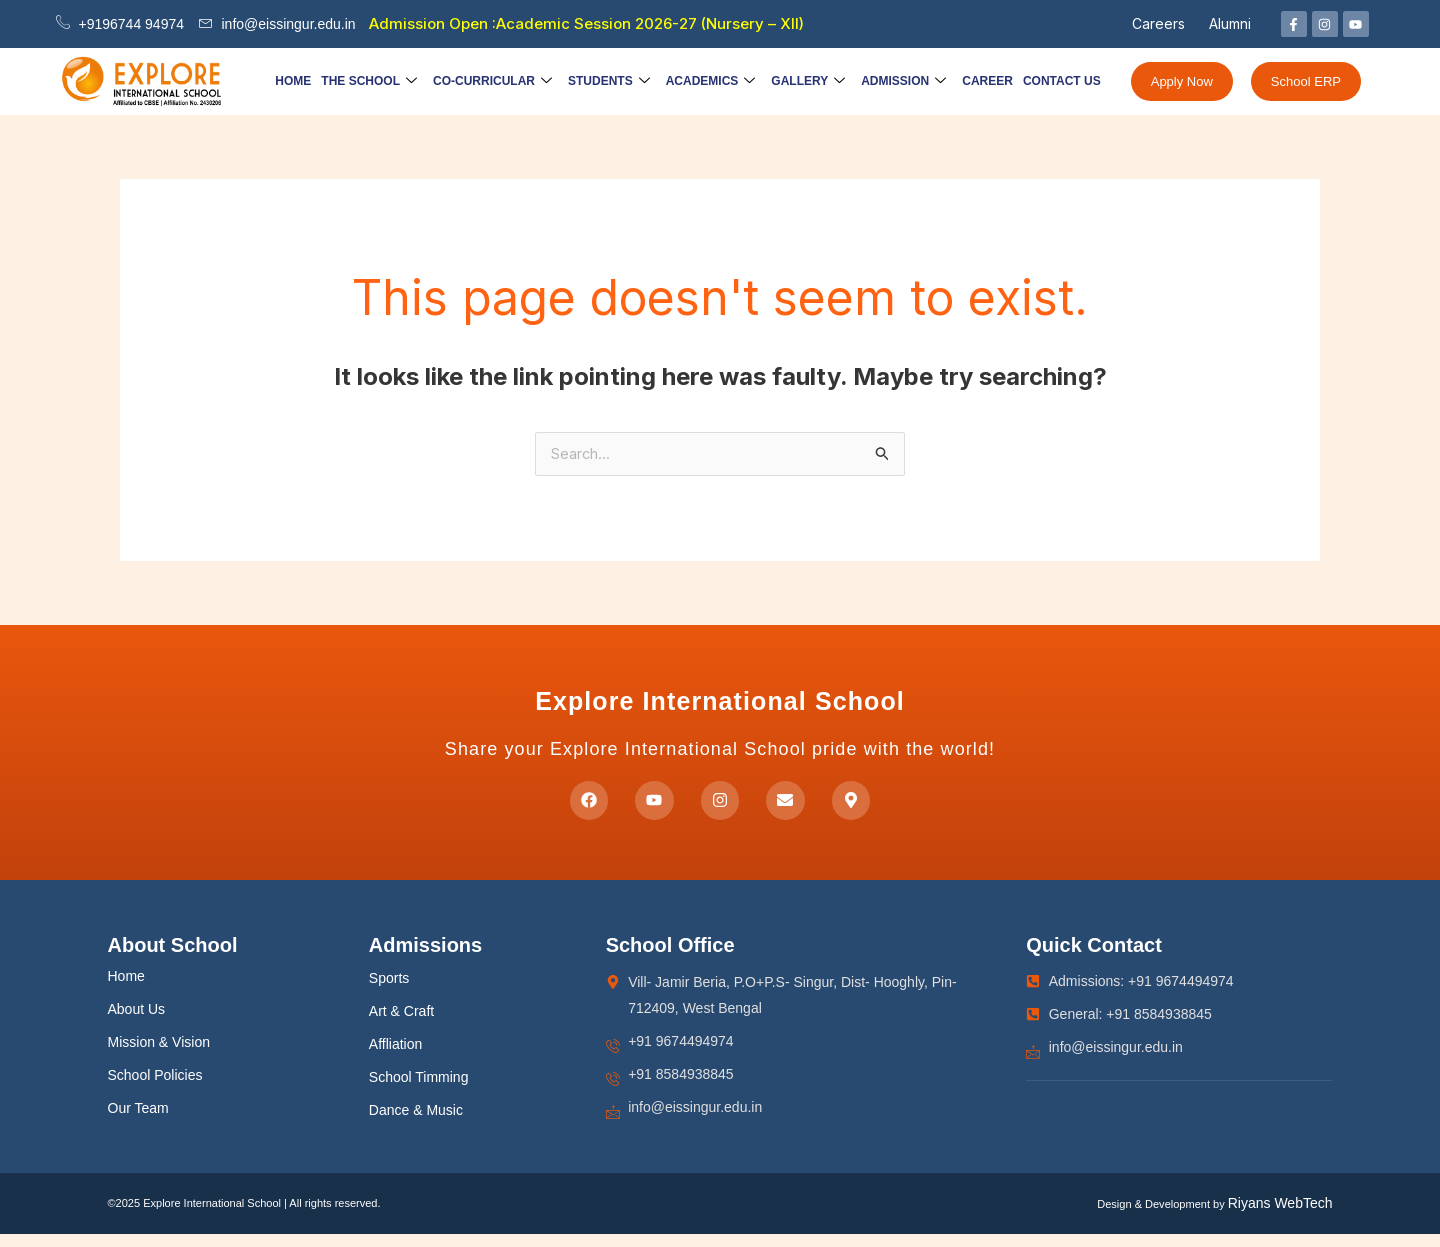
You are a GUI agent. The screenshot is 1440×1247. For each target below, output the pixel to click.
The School (369, 81)
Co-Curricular (492, 81)
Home (293, 81)
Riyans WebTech (1280, 1217)
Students (609, 81)
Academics (711, 81)
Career (987, 81)
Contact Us (1062, 81)
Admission (903, 81)
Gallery (808, 81)
